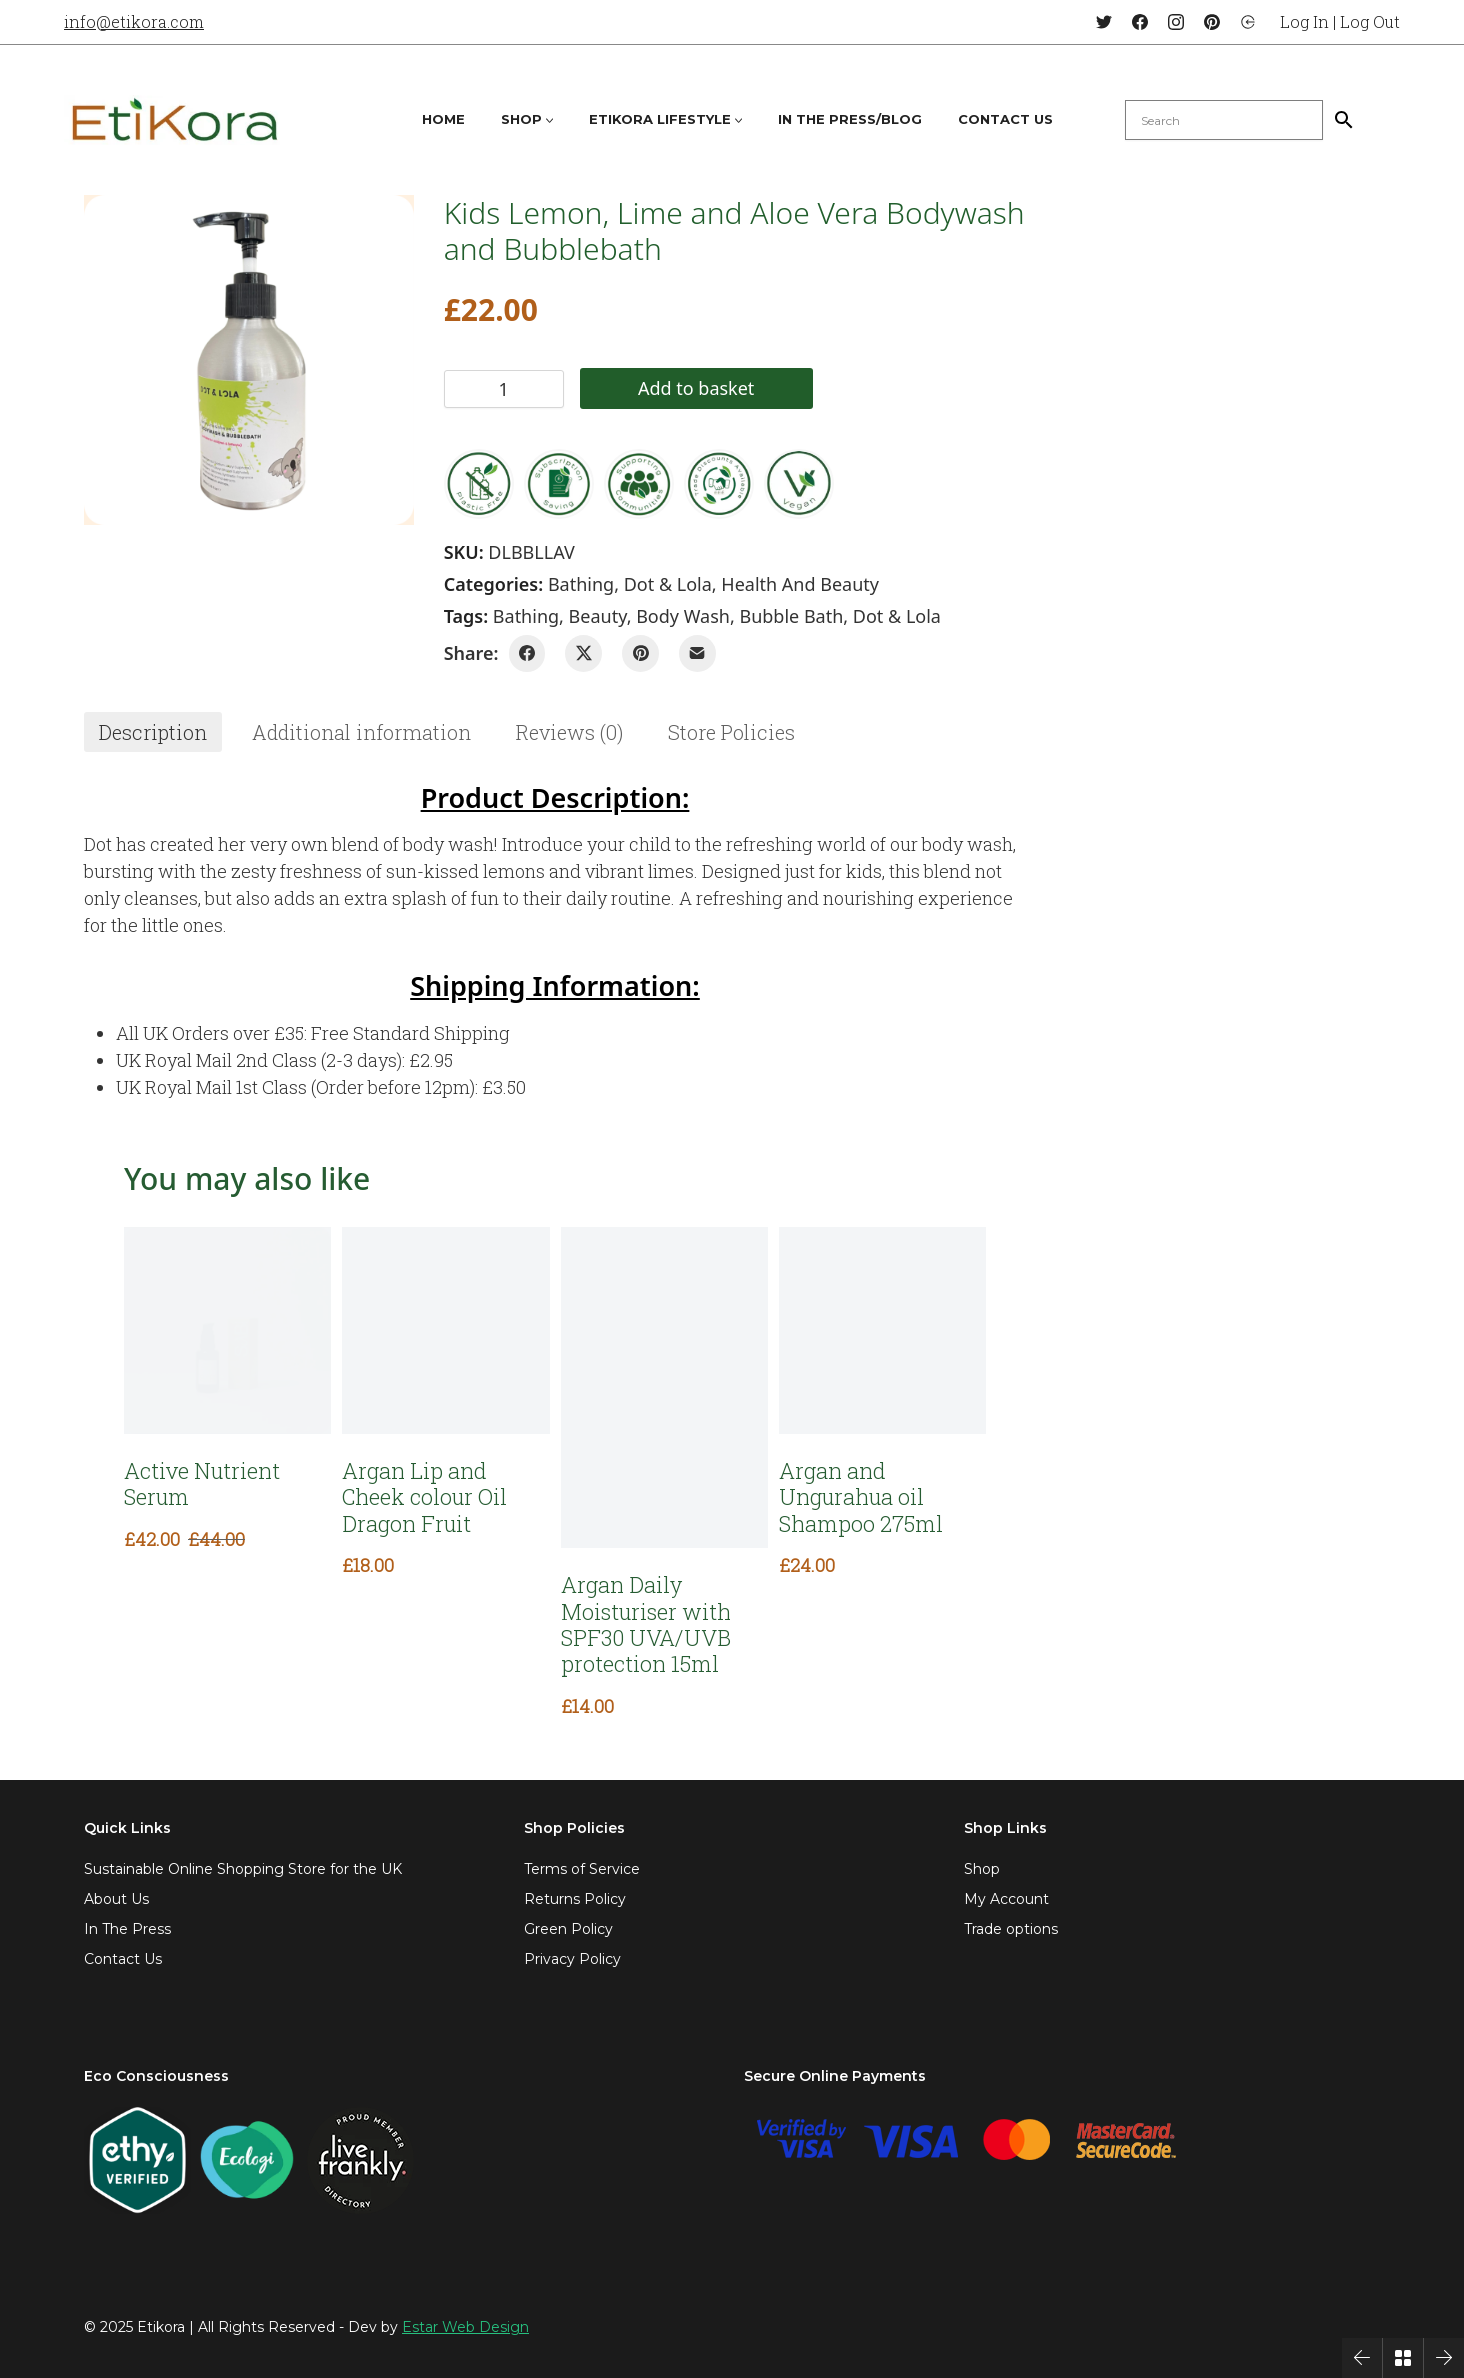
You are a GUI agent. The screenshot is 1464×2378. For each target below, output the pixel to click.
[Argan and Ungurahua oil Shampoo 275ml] (882, 1330)
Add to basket (696, 388)
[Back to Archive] (1403, 2358)
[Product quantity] (504, 389)
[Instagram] (1176, 22)
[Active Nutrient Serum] (227, 1330)
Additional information (361, 732)
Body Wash (683, 616)
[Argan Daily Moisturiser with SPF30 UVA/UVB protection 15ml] (664, 1388)
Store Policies (731, 732)
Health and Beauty (800, 584)
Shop (982, 1869)
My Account (1006, 1899)
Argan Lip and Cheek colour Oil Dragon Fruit (424, 1497)
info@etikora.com (134, 21)
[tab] (153, 732)
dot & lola (897, 616)
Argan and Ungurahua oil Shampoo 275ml (861, 1497)
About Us (116, 1899)
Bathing (581, 584)
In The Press (127, 1929)
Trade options (1011, 1929)
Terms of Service (582, 1869)
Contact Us (123, 1959)
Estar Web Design (465, 2327)
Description (153, 732)
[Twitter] (1104, 22)
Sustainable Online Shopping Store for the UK (243, 1869)
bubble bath (791, 616)
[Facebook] (1140, 22)
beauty (598, 616)
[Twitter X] (583, 653)
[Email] (697, 653)
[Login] (1248, 22)
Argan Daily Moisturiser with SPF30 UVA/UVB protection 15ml (646, 1625)
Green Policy (568, 1929)
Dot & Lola (668, 584)
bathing (526, 616)
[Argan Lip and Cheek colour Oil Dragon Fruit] (445, 1330)
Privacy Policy (572, 1959)
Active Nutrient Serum (202, 1484)
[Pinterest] (1212, 22)
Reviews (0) (569, 732)
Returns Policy (575, 1899)
